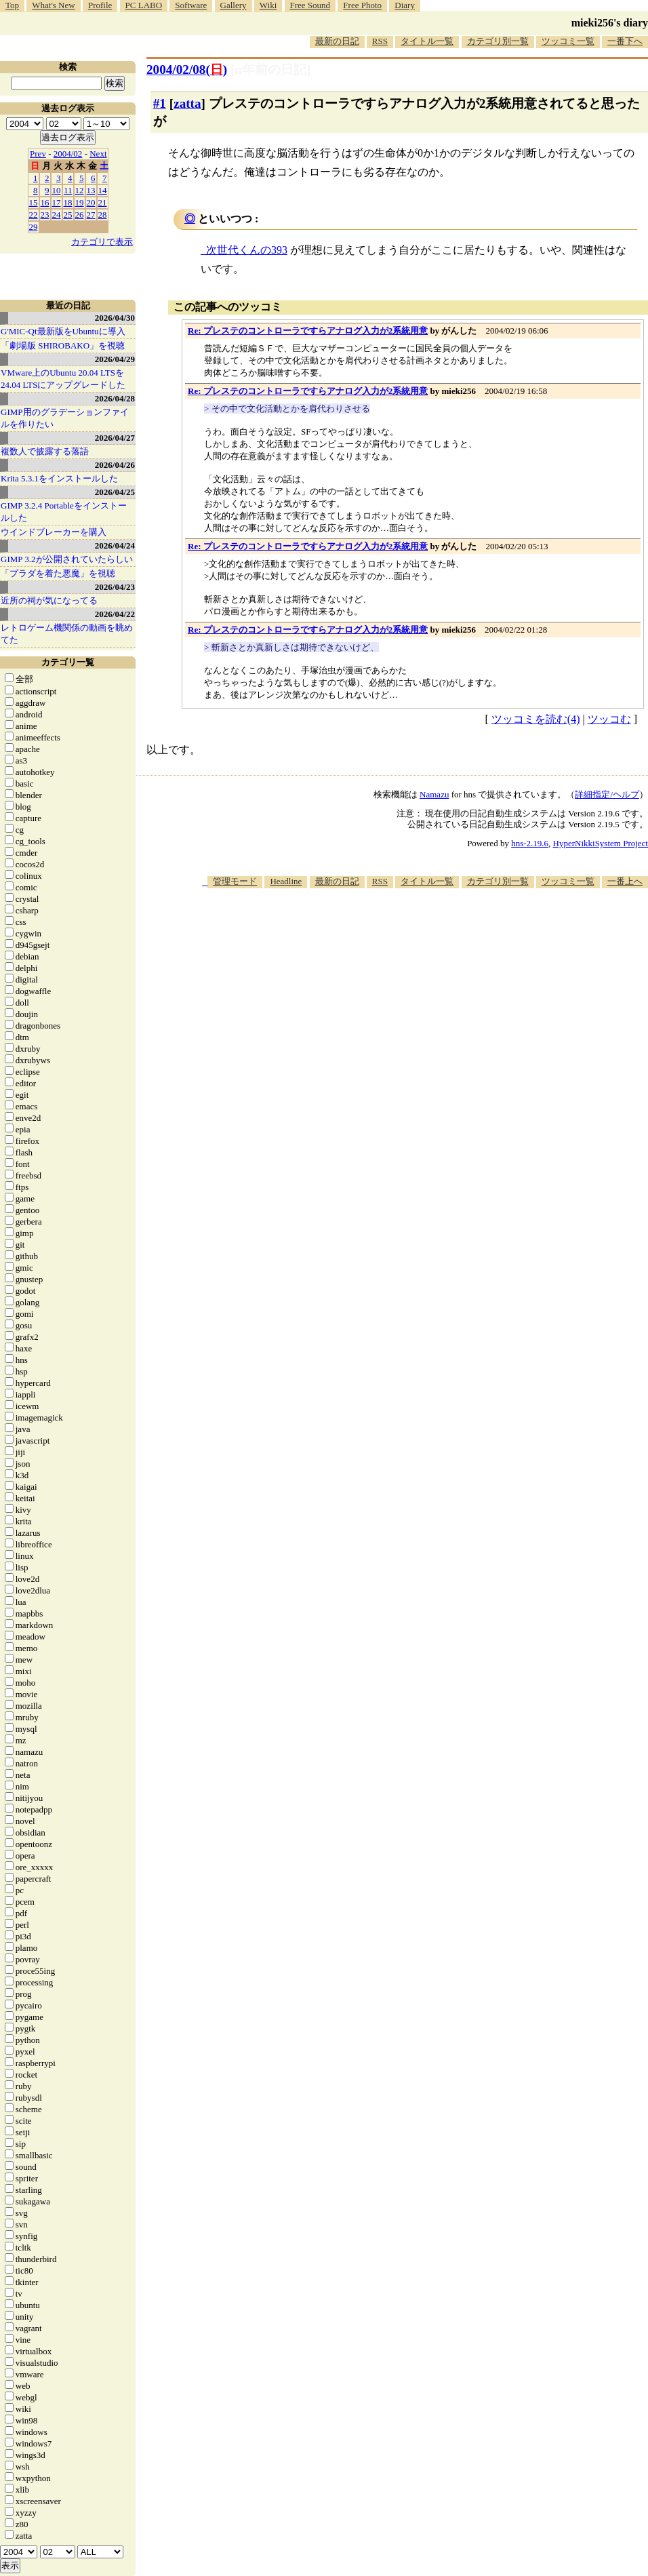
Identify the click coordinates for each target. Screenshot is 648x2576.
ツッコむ (609, 719)
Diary (404, 5)
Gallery (233, 5)
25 (68, 215)
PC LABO (144, 5)
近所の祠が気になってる (49, 600)
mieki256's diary (609, 22)
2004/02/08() (186, 69)
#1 (159, 103)
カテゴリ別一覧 (498, 41)
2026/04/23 (115, 587)
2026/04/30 (115, 318)
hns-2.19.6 (529, 843)
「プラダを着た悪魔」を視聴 (58, 573)
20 (91, 202)
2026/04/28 (115, 398)
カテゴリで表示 (102, 242)
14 (102, 190)
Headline (286, 881)
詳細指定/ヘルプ (607, 794)
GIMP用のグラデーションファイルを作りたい (65, 418)
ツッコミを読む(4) (535, 719)
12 (79, 190)
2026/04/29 (115, 359)
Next (97, 153)
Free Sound (310, 5)
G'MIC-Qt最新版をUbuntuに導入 (63, 331)
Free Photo (362, 5)
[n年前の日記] (270, 69)
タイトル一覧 (427, 41)
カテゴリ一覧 (67, 662)
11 (68, 190)
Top (12, 5)
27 (91, 215)
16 (45, 202)
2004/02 (68, 153)
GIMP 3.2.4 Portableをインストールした (64, 511)
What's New (53, 5)
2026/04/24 (115, 545)
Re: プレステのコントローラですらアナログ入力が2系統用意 (308, 330)
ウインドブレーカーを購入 (53, 532)
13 (91, 190)
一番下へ (625, 41)
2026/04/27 (115, 438)
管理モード (235, 881)
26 (79, 215)
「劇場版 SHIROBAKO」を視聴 (63, 345)
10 (56, 190)
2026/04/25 (115, 492)
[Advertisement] (465, 994)
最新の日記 (337, 41)
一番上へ (625, 881)
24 (56, 215)
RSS (380, 41)
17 (56, 202)
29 (33, 227)
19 (79, 202)
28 (102, 215)
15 (33, 202)
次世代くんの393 (246, 250)
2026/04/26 (115, 465)
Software (191, 5)
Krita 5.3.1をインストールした (59, 478)
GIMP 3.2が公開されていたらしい (67, 559)
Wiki (268, 5)
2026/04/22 (115, 614)
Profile (100, 5)
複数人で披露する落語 (45, 451)
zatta (187, 103)
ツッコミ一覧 (568, 41)
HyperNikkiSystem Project (600, 843)
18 (68, 202)
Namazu (434, 794)
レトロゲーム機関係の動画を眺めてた (67, 633)
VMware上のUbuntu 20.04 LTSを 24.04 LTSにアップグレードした (63, 379)
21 (102, 202)
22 (33, 215)
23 (45, 215)
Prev (38, 153)
